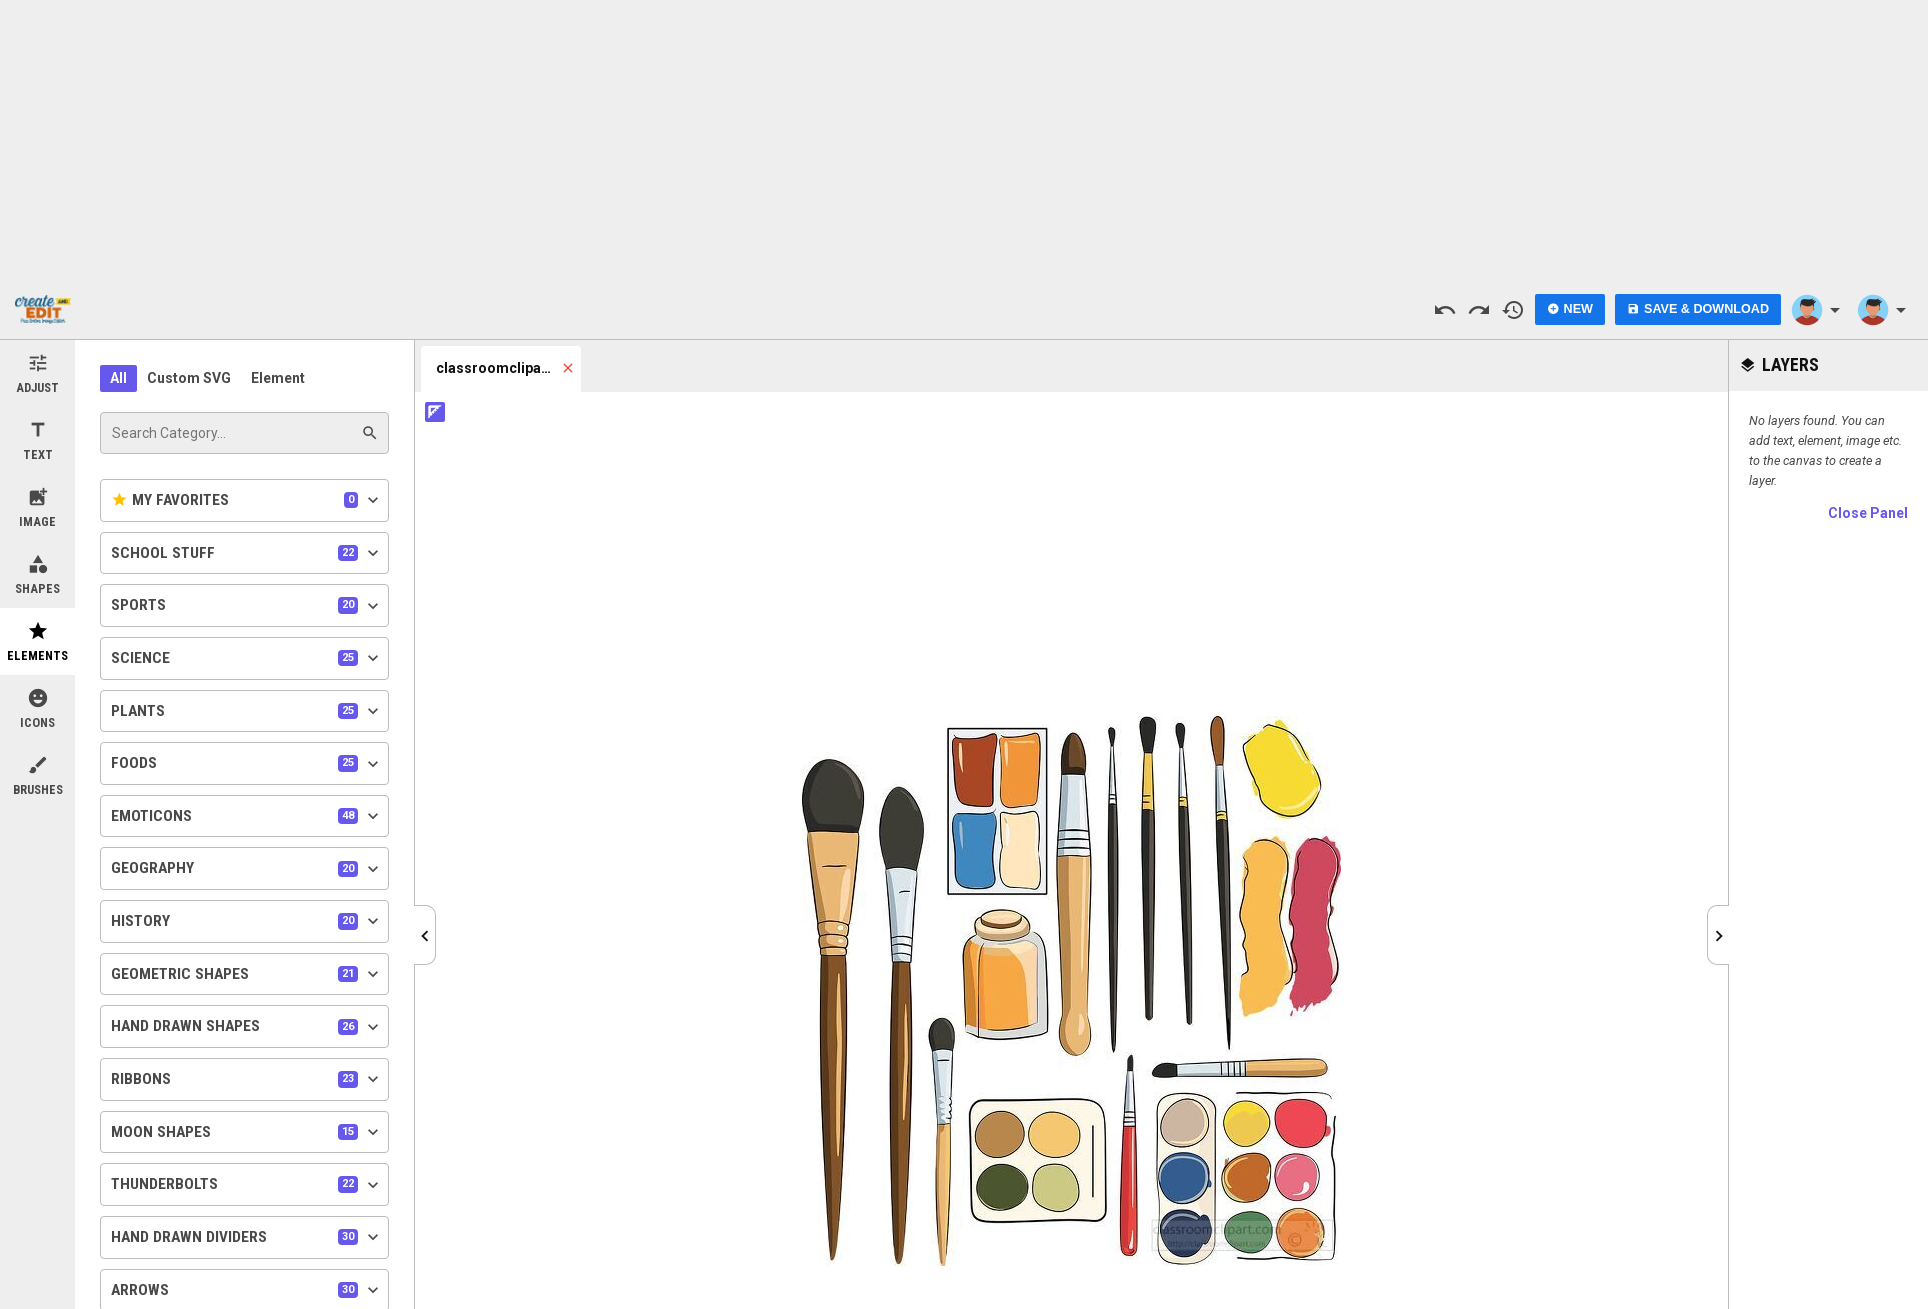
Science (247, 658)
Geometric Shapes (247, 974)
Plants (247, 711)
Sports (247, 606)
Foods (247, 764)
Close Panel (1868, 513)
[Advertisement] (964, 140)
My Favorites (247, 500)
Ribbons (247, 1079)
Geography (247, 869)
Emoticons (247, 816)
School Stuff (247, 553)
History (247, 921)
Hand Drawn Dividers (247, 1237)
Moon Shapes (247, 1132)
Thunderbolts (247, 1185)
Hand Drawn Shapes (247, 1027)
